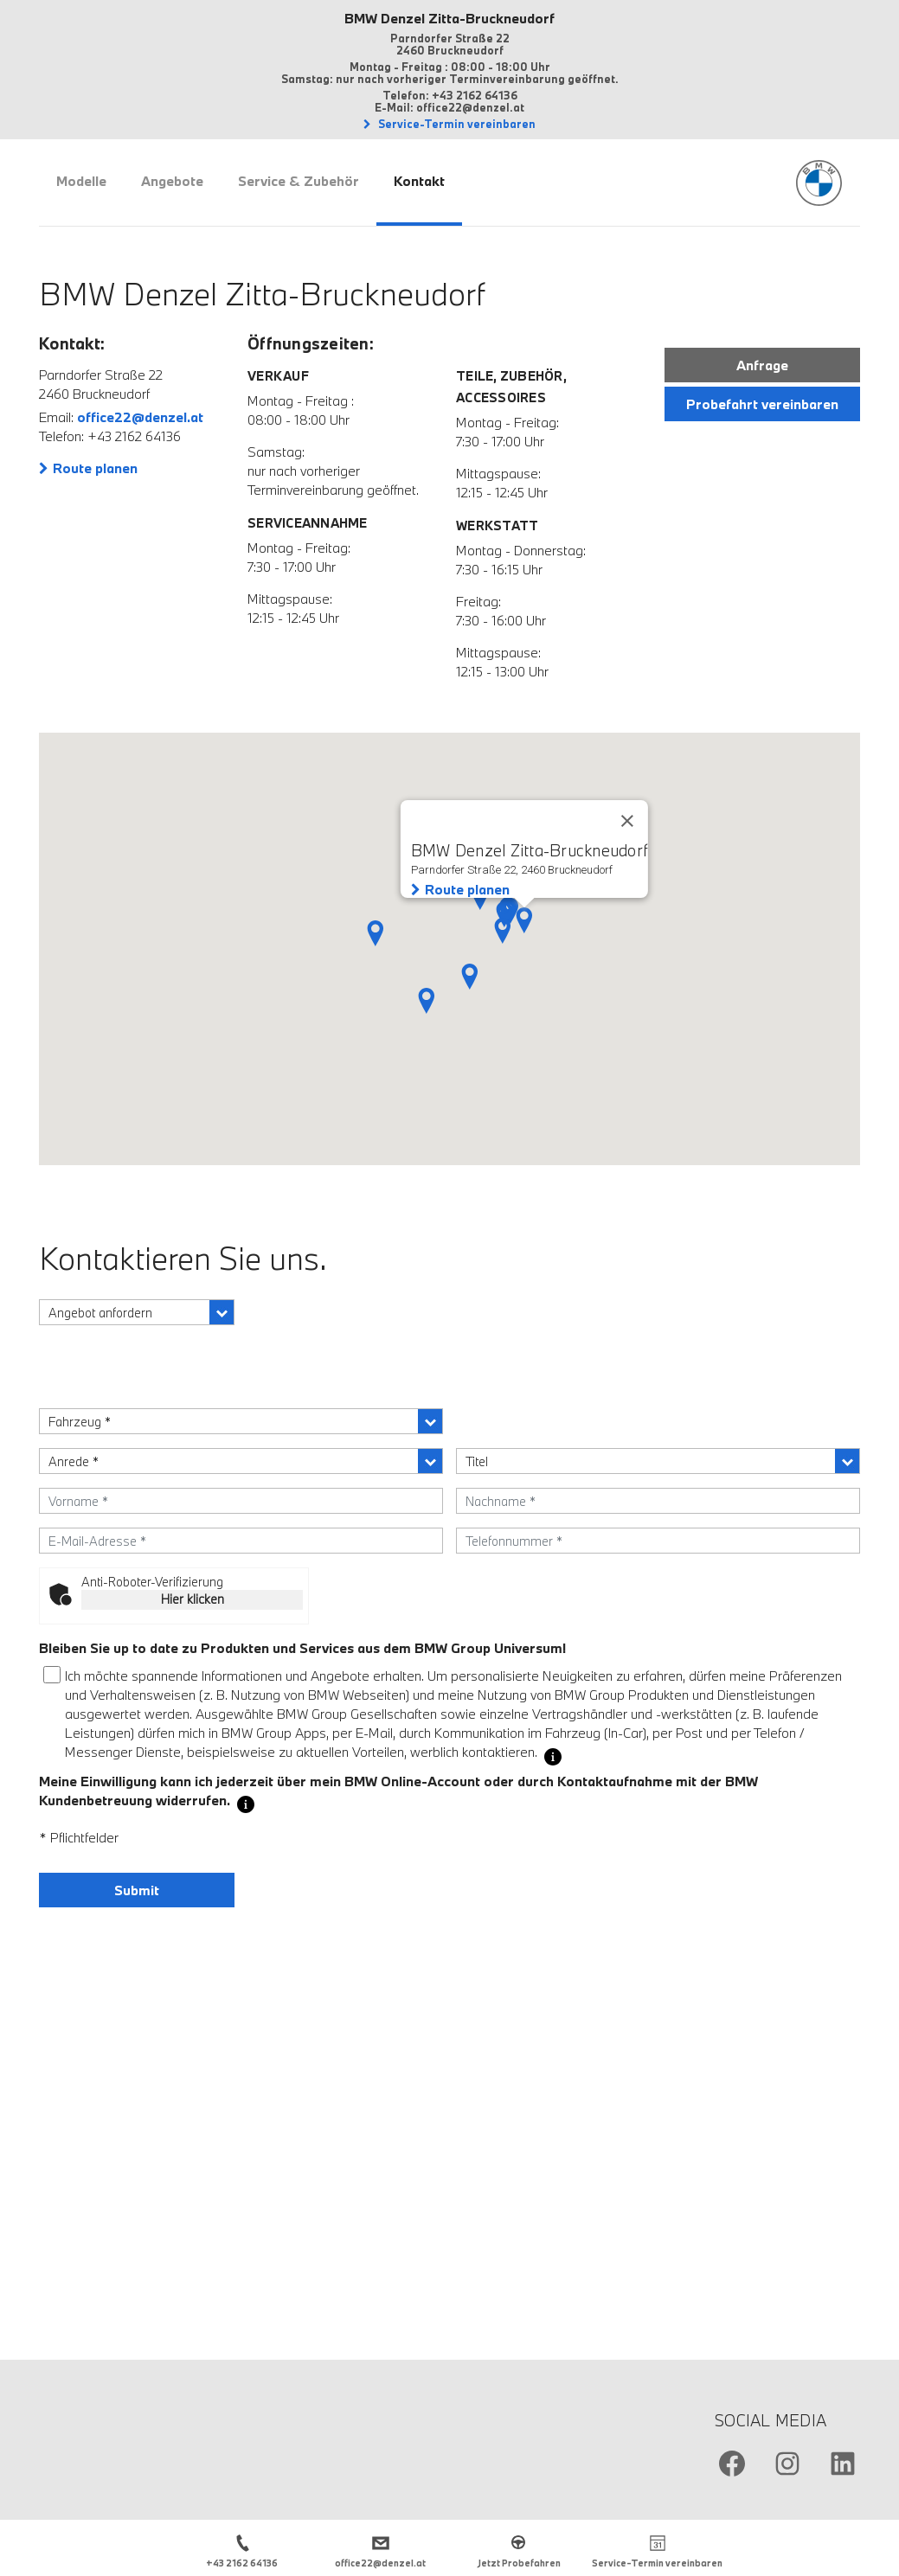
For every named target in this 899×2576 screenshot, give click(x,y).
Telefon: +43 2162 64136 (449, 95)
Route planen (95, 468)
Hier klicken (192, 1599)
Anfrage (762, 365)
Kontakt (419, 180)
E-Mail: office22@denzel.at (449, 107)
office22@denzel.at (140, 417)
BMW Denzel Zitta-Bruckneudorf (449, 18)
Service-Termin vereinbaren (456, 124)
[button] (470, 977)
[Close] (627, 821)
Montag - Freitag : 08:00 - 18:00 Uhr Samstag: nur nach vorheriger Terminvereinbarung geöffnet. (450, 73)
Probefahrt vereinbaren (762, 404)
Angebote (172, 180)
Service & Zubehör (298, 180)
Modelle (81, 180)
